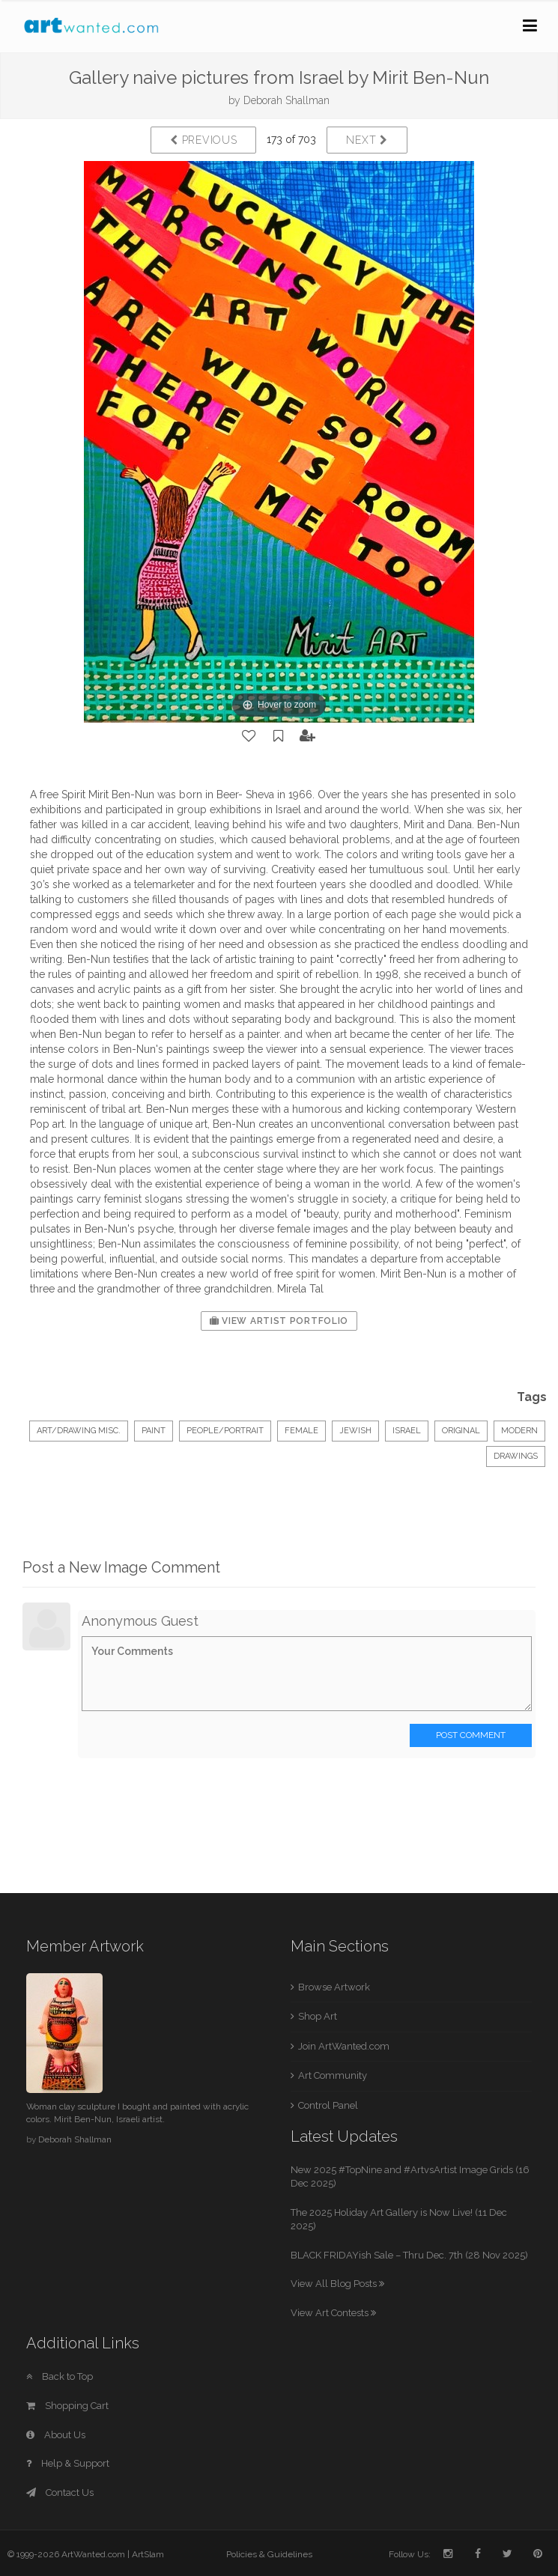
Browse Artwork (334, 1987)
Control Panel (328, 2105)
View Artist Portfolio (279, 1321)
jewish (355, 1431)
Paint (154, 1431)
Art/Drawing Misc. (79, 1431)
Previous (203, 140)
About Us (55, 2434)
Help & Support (67, 2463)
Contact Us (60, 2492)
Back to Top (59, 2376)
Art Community (332, 2075)
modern (519, 1431)
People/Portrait (225, 1431)
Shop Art (317, 2016)
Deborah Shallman (286, 100)
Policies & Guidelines (269, 2554)
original (461, 1431)
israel (406, 1431)
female (301, 1431)
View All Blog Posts (337, 2283)
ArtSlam (148, 2554)
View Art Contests (333, 2312)
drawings (516, 1456)
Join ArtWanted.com (343, 2046)
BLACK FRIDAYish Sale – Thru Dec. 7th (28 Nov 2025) (409, 2255)
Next (366, 140)
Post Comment (471, 1735)
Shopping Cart (67, 2405)
